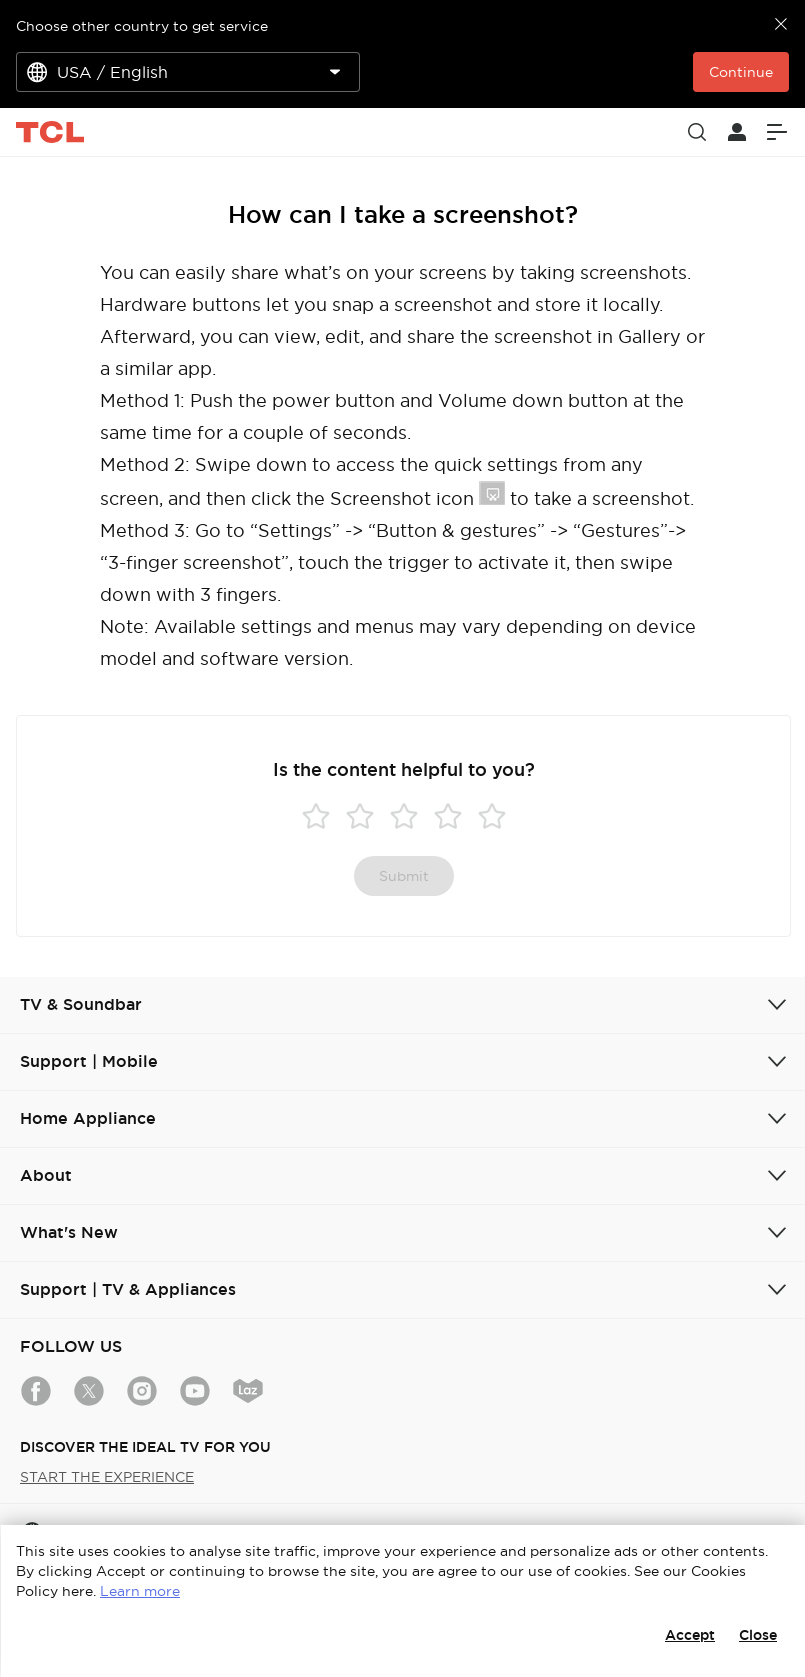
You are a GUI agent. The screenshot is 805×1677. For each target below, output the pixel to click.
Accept (690, 1635)
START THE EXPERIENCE (107, 1477)
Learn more (140, 1591)
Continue (741, 72)
